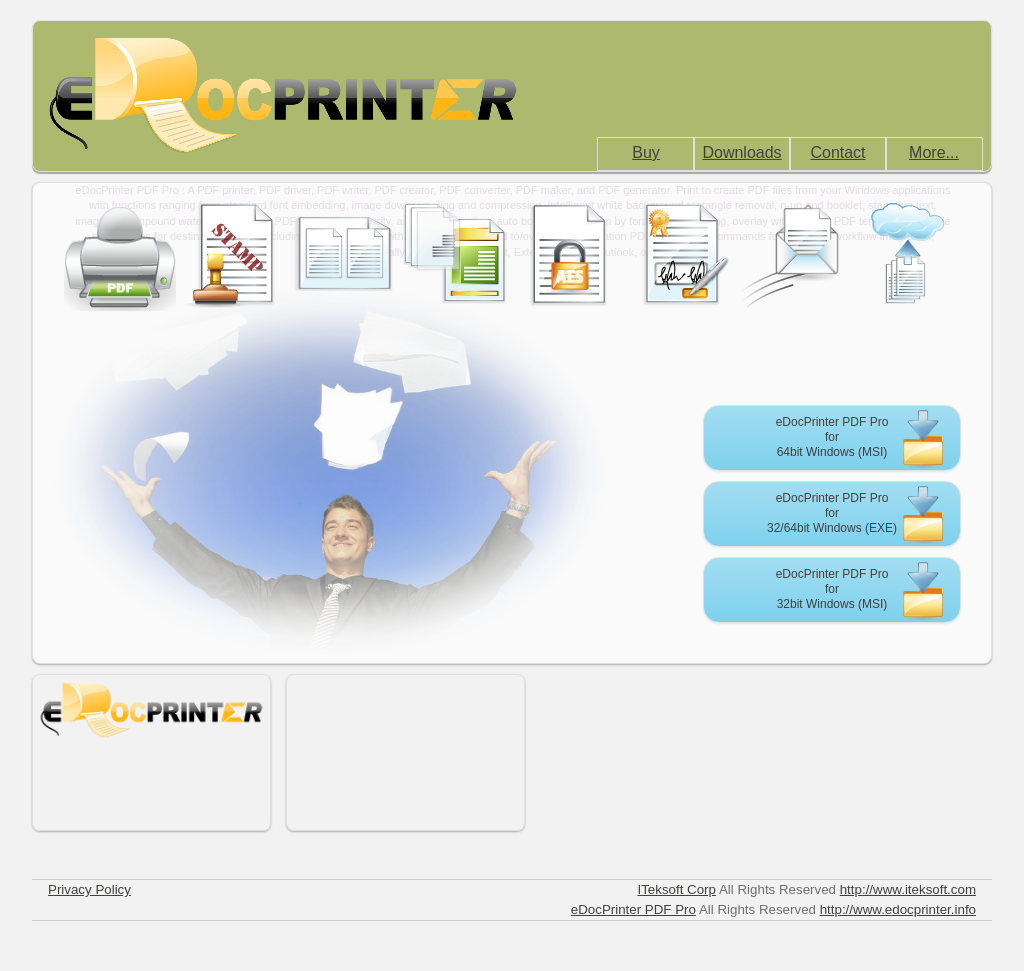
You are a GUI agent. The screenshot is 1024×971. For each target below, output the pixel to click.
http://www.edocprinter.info (898, 909)
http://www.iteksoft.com (908, 889)
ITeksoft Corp (676, 889)
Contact (837, 152)
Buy (646, 152)
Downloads (741, 152)
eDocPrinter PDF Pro (633, 909)
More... (934, 152)
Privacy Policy (89, 889)
